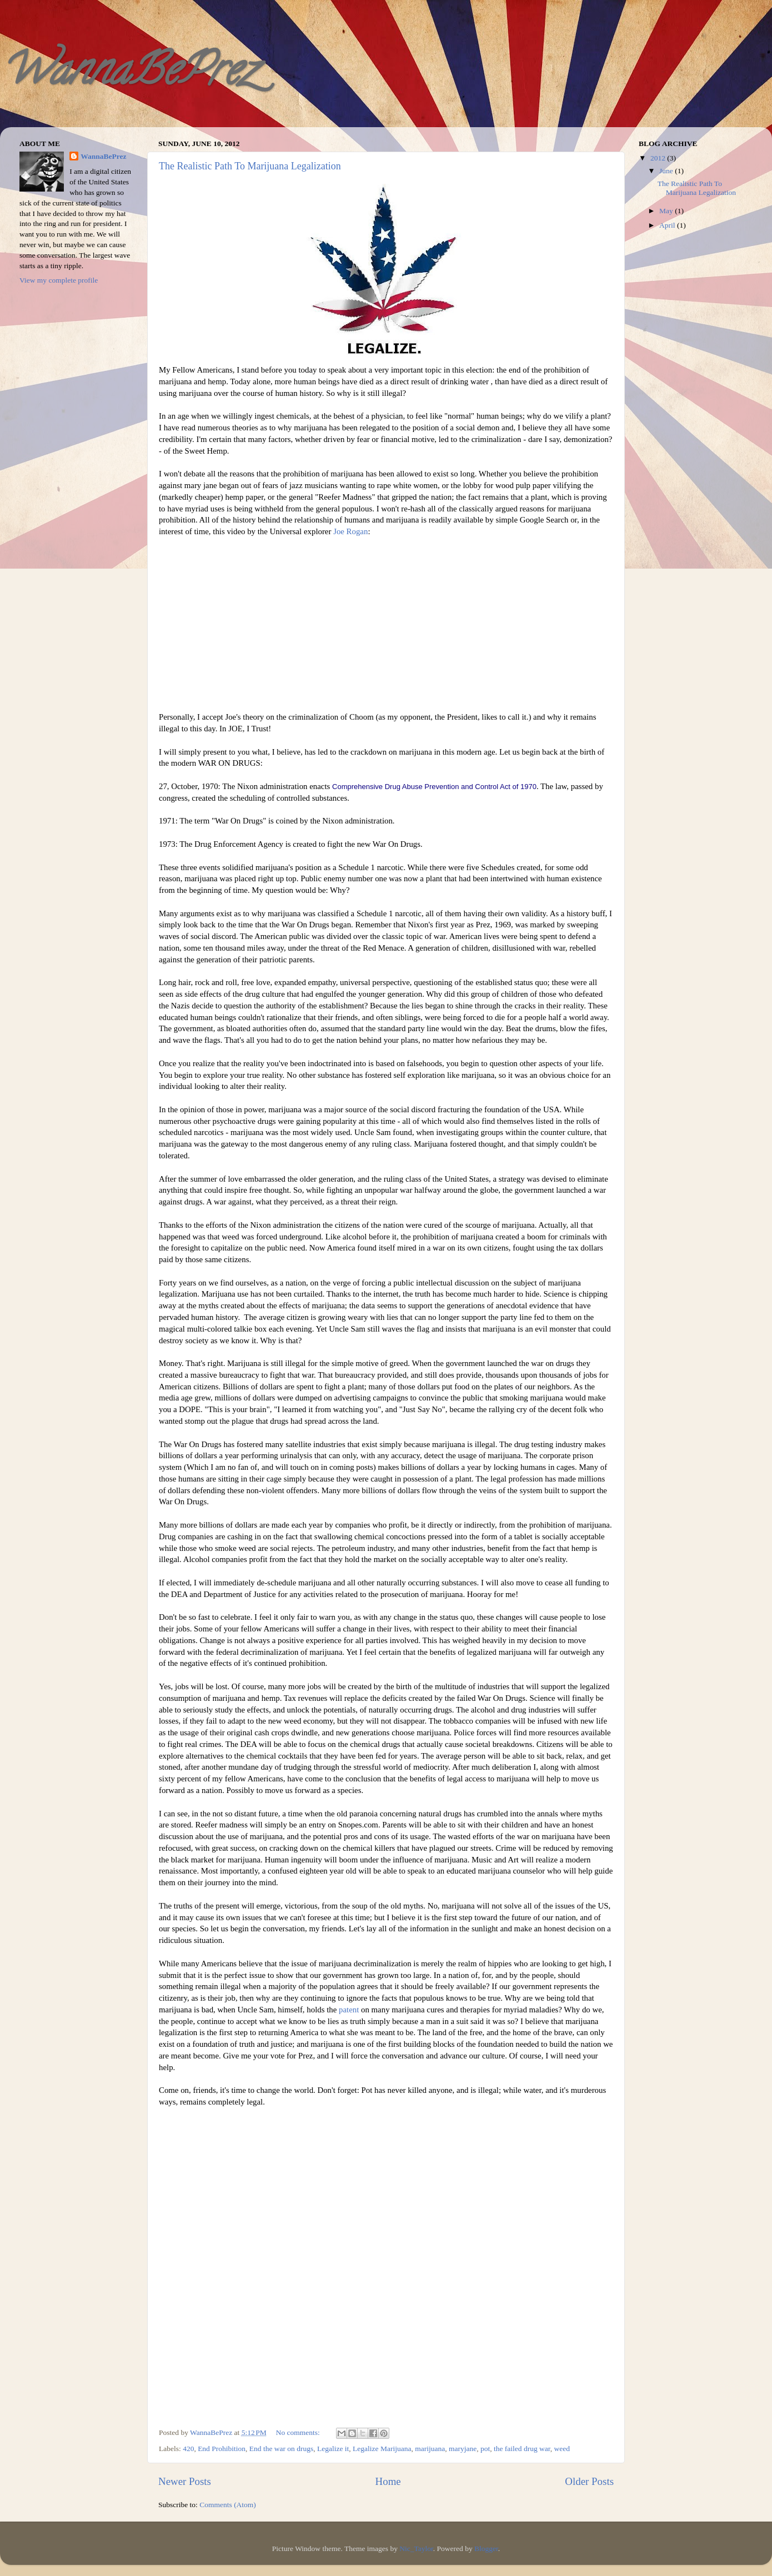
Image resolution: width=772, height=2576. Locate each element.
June (667, 171)
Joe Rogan (350, 531)
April (668, 225)
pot (485, 2448)
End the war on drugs (281, 2448)
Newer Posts (184, 2481)
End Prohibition (221, 2448)
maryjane (463, 2448)
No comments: (299, 2432)
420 (188, 2448)
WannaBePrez (127, 74)
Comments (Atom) (227, 2504)
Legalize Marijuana (382, 2448)
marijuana (430, 2448)
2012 (658, 158)
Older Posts (589, 2481)
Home (388, 2481)
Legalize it (333, 2448)
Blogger (486, 2548)
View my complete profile (58, 280)
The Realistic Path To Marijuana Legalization (250, 166)
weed (561, 2448)
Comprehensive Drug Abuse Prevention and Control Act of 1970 (434, 786)
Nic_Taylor (416, 2548)
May (667, 211)
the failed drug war (522, 2448)
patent (349, 2009)
